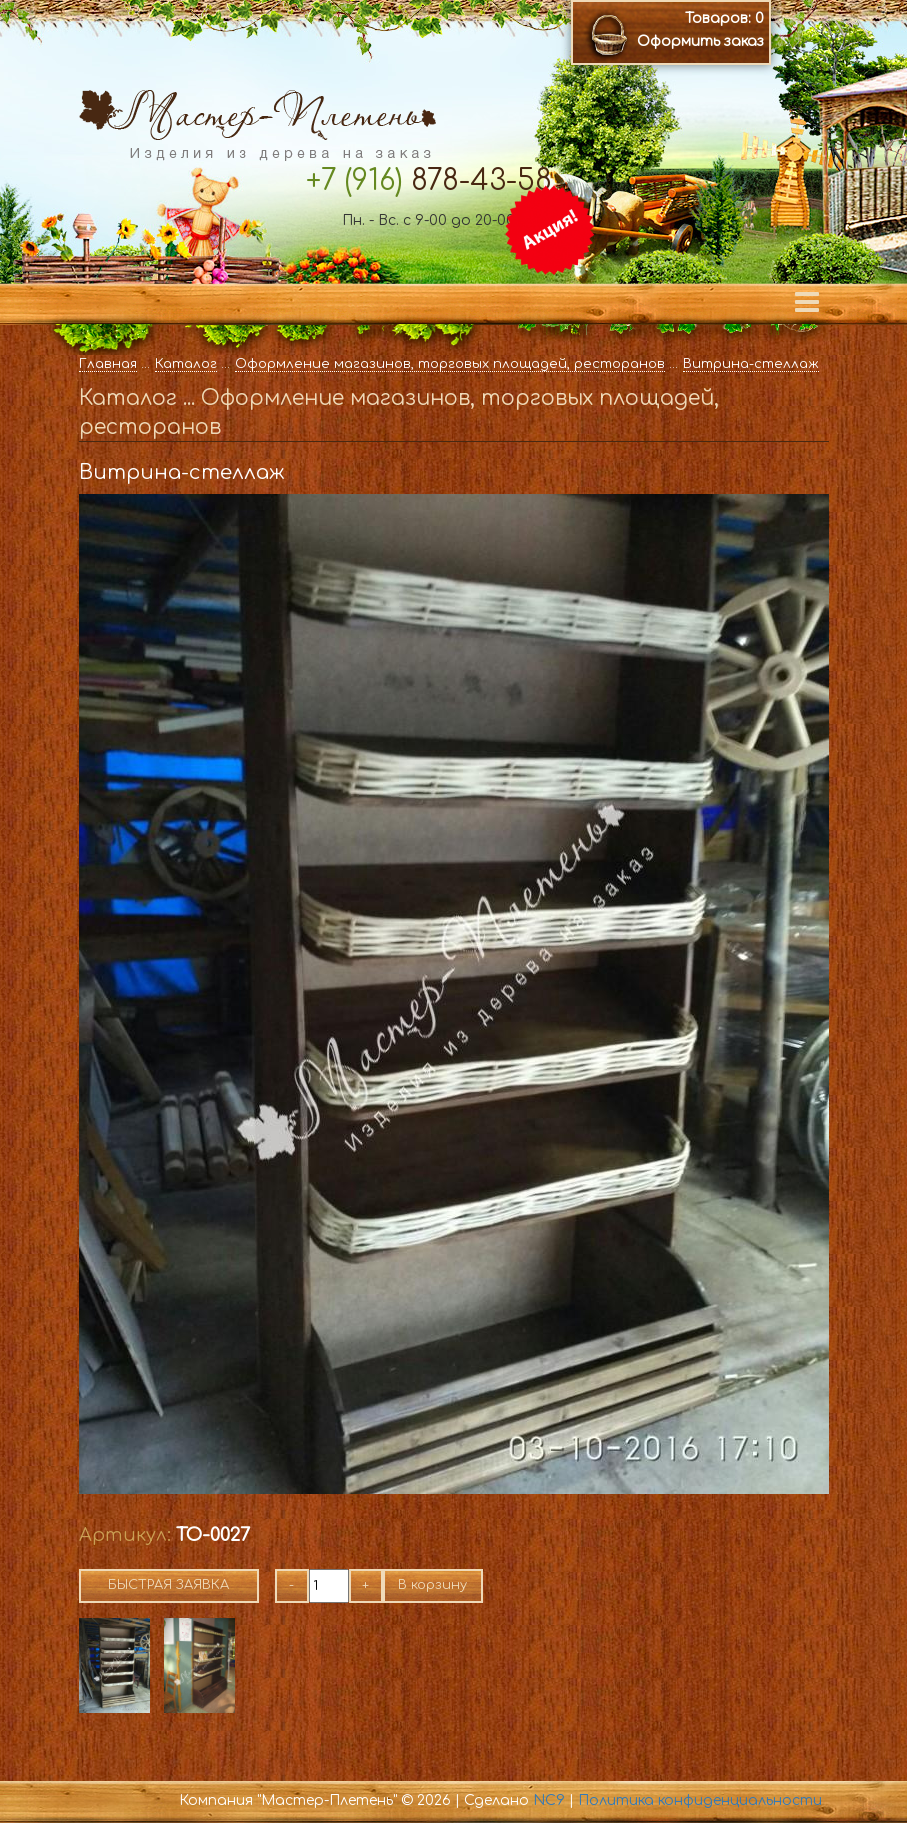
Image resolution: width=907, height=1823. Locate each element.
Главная (108, 364)
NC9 (549, 1800)
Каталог (186, 364)
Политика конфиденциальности (700, 1800)
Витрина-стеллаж (751, 364)
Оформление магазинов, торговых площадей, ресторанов (450, 364)
